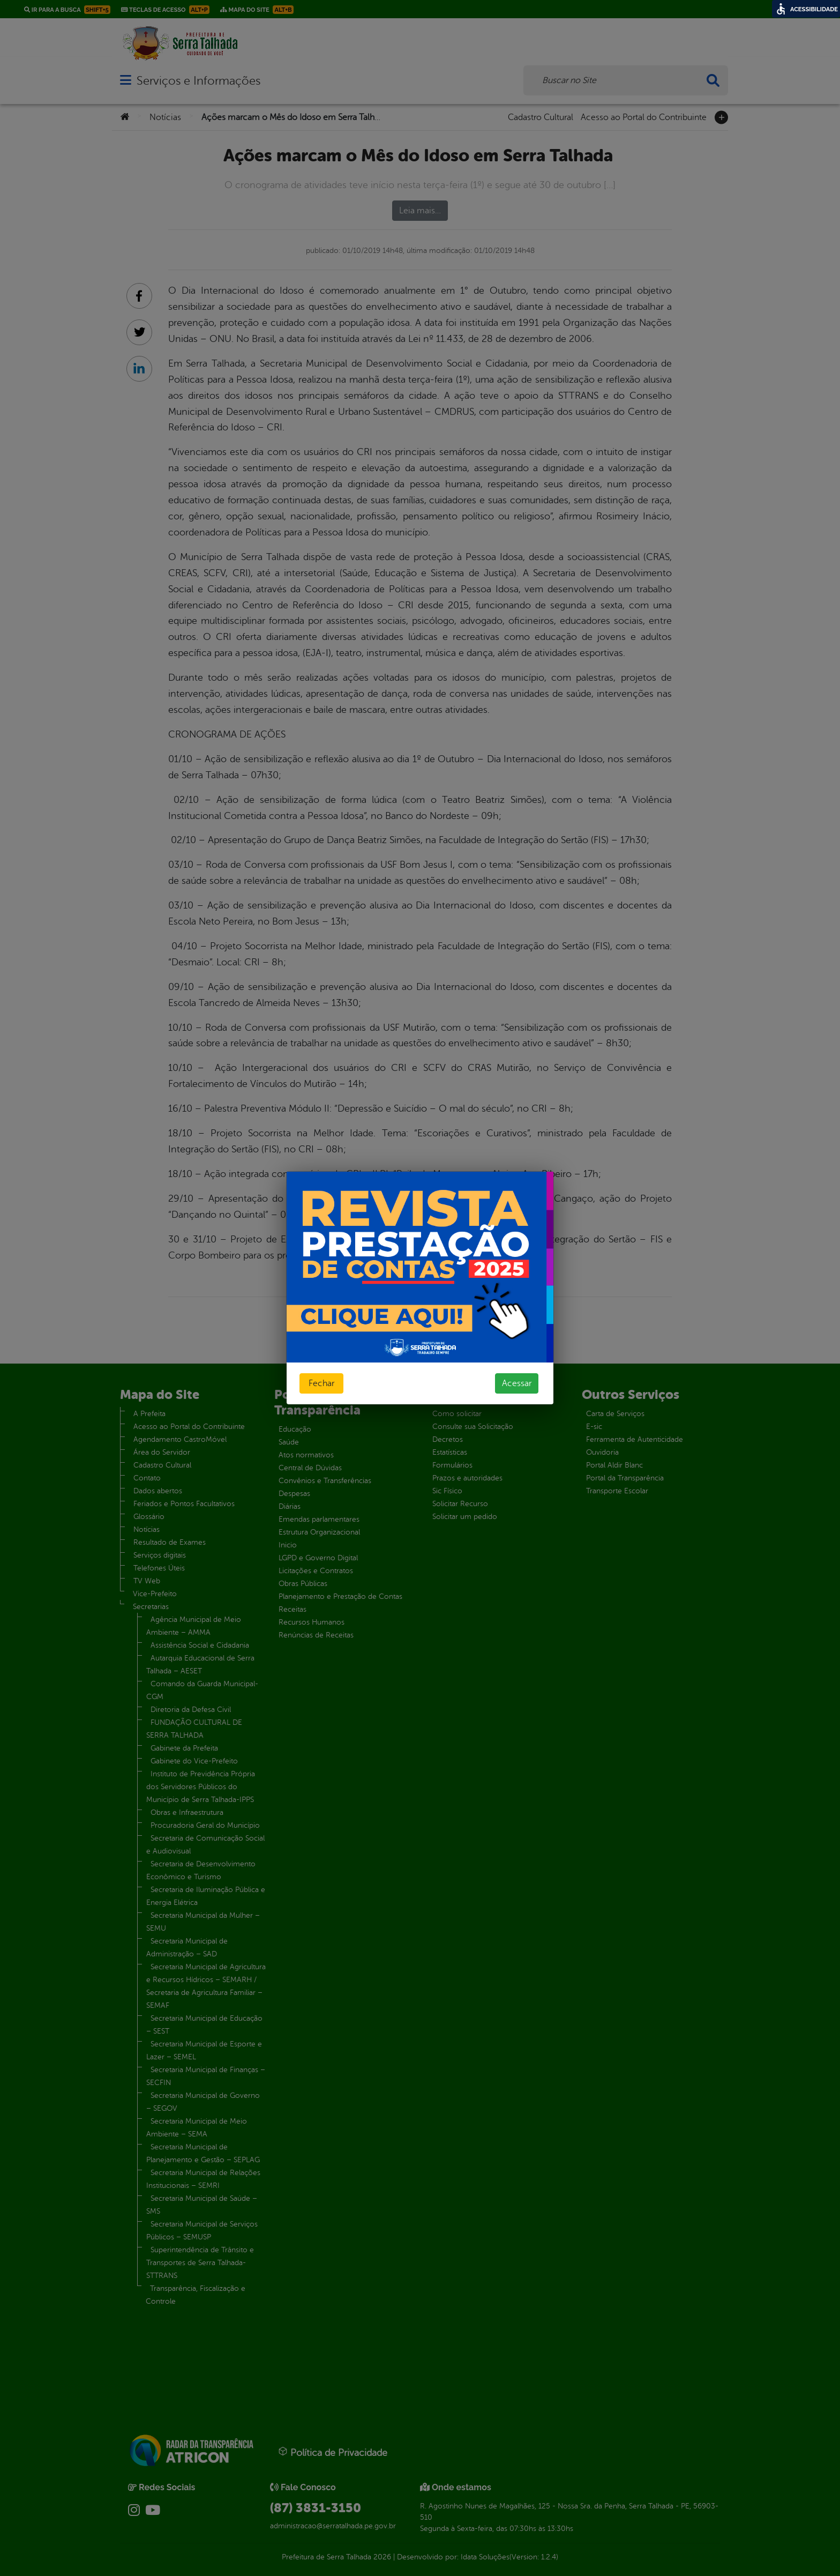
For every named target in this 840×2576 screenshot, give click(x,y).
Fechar (321, 1383)
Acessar (516, 1383)
